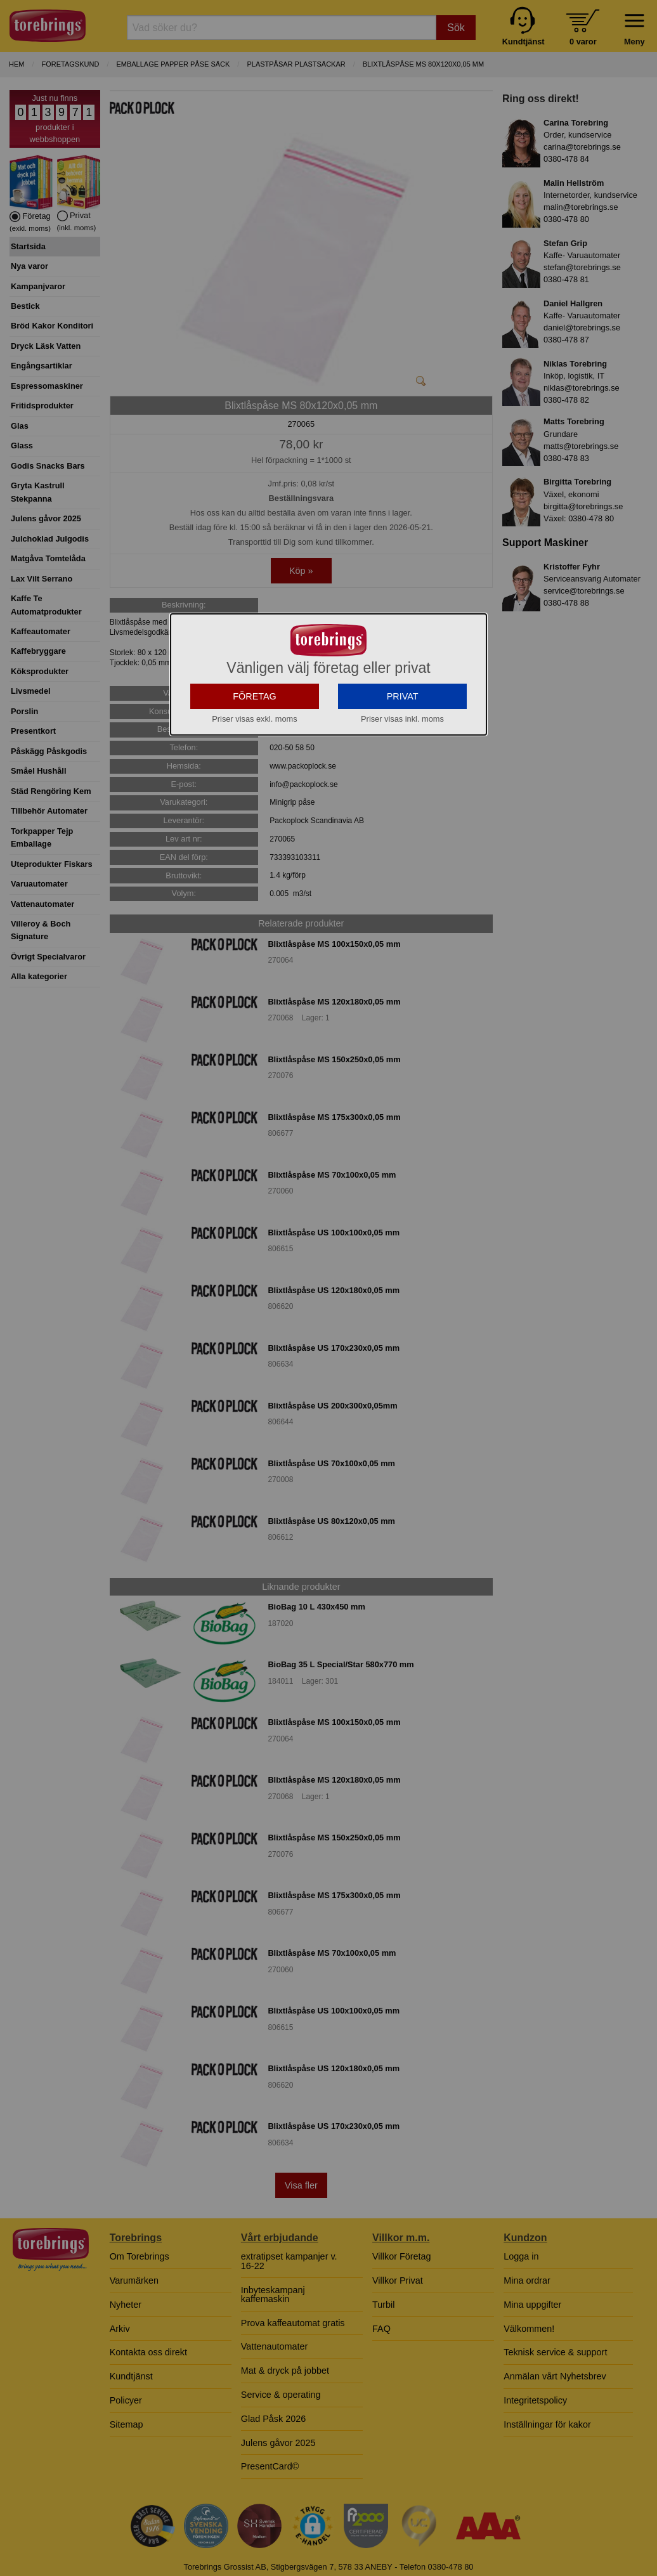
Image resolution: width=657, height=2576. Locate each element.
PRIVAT (403, 753)
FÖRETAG (254, 753)
